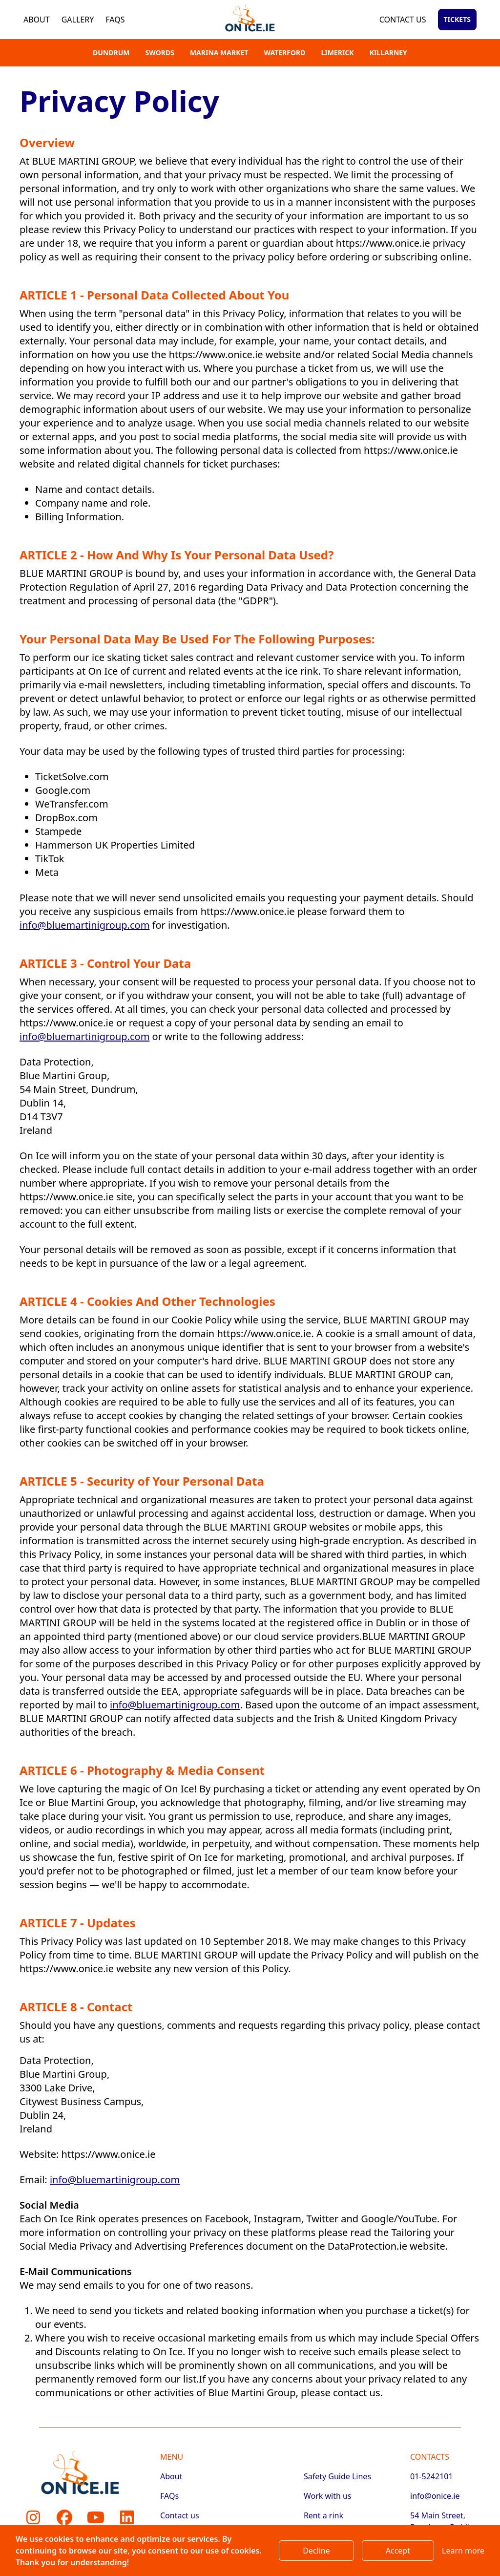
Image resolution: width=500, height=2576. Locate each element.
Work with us (328, 2496)
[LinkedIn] (127, 2517)
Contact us (402, 19)
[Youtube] (95, 2517)
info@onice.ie (434, 2496)
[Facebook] (64, 2517)
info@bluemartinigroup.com (84, 925)
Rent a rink (323, 2515)
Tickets (457, 19)
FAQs (115, 19)
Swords (160, 52)
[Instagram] (33, 2517)
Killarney (388, 52)
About (36, 19)
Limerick (337, 52)
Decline (316, 2550)
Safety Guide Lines (337, 2476)
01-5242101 (431, 2476)
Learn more (463, 2550)
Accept (398, 2550)
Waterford (284, 52)
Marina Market (219, 52)
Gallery (78, 19)
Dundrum (111, 52)
